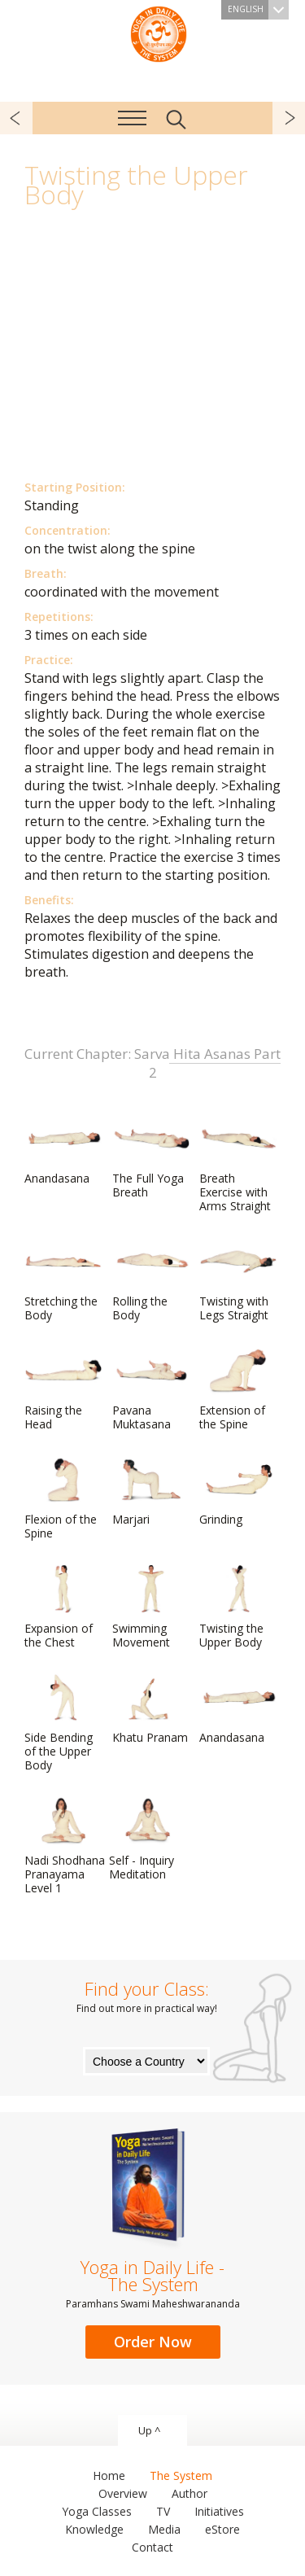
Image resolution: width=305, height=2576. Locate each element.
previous (16, 118)
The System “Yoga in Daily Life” (158, 32)
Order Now (153, 2341)
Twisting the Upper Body (238, 1607)
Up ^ (149, 2430)
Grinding (238, 1491)
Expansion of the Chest (63, 1607)
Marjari (151, 1491)
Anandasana (63, 1150)
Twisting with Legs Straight (238, 1280)
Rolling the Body (151, 1280)
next (288, 118)
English (258, 10)
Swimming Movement (151, 1607)
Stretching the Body (63, 1280)
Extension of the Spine (238, 1389)
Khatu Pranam (151, 1709)
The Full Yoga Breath (151, 1157)
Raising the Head (63, 1389)
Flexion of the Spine (63, 1498)
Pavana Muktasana (151, 1389)
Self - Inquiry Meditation (148, 1839)
